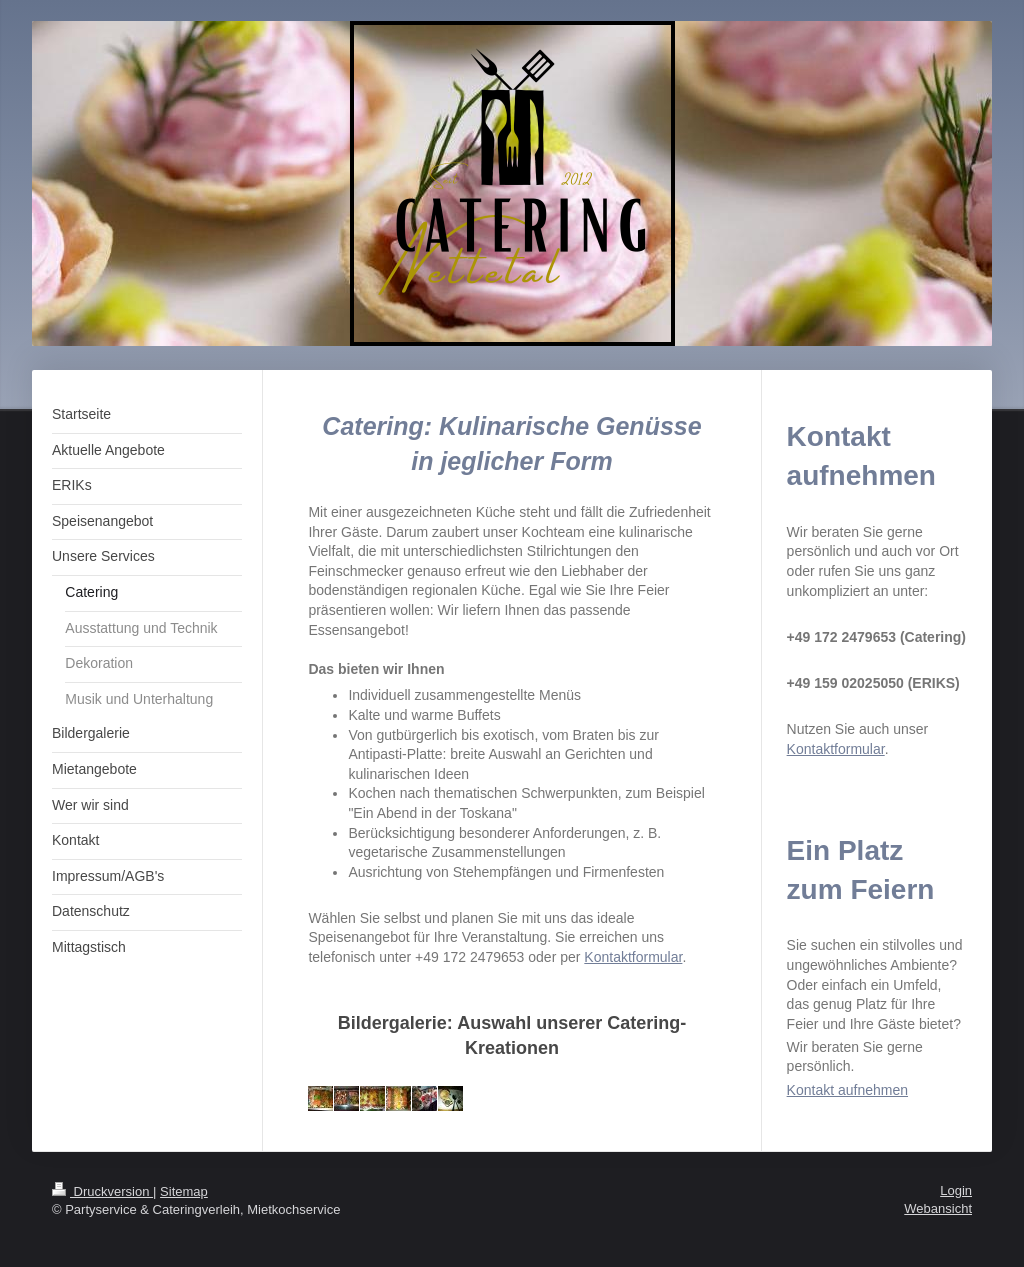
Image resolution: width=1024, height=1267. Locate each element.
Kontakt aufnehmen (847, 1090)
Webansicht (938, 1208)
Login (956, 1190)
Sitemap (184, 1191)
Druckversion (102, 1191)
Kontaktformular (633, 957)
